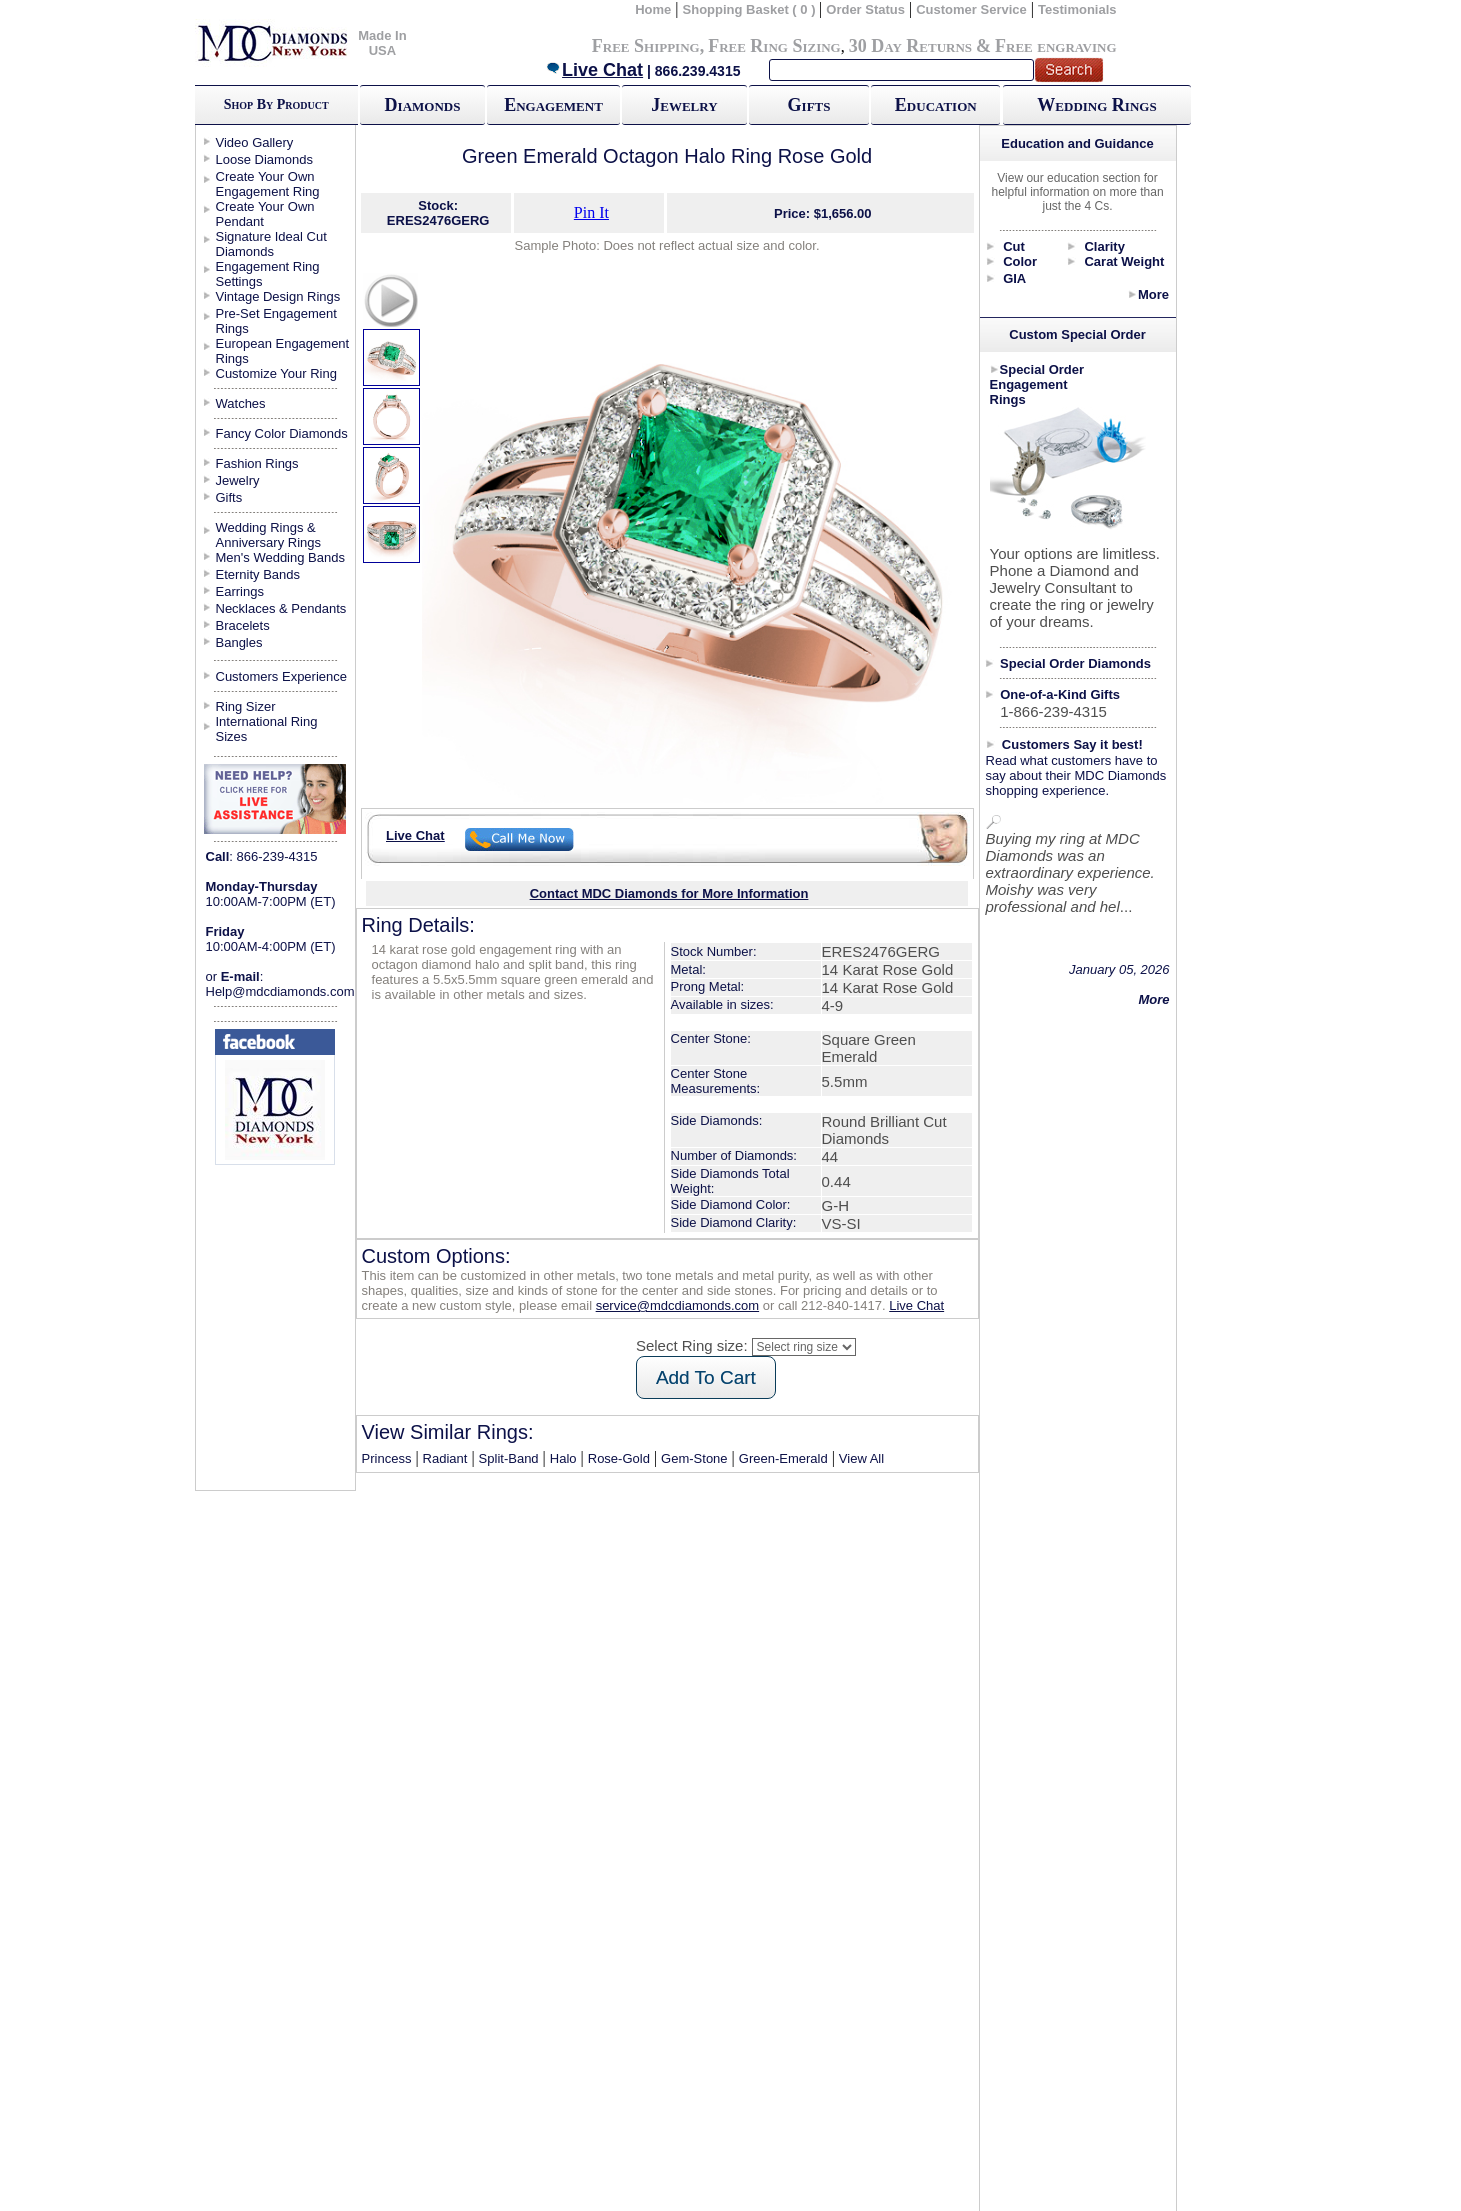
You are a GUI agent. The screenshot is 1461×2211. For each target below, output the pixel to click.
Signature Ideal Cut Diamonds (271, 244)
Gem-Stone (694, 1458)
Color (1020, 261)
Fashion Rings (257, 463)
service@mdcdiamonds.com (677, 1305)
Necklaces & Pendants (281, 608)
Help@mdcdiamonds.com (280, 991)
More (1153, 294)
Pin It (591, 212)
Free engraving (1055, 46)
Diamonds (423, 105)
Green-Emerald (783, 1458)
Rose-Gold (619, 1458)
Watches (241, 403)
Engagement (553, 105)
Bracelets (243, 625)
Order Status (865, 9)
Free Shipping (646, 46)
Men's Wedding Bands (280, 557)
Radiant (445, 1458)
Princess (387, 1458)
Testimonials (1077, 9)
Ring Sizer (246, 706)
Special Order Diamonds (1075, 663)
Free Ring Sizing (774, 46)
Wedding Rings (1096, 105)
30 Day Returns (910, 46)
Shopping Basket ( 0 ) (751, 9)
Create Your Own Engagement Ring (268, 184)
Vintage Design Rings (278, 296)
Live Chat (594, 70)
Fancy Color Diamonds (282, 433)
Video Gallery (255, 142)
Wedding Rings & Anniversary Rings (269, 535)
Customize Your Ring (276, 373)
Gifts (809, 105)
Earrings (240, 591)
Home (653, 9)
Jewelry (684, 105)
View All (861, 1458)
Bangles (239, 642)
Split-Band (509, 1458)
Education (936, 105)
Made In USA (382, 43)
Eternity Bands (258, 574)
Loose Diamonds (265, 159)
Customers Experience (282, 676)
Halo (563, 1458)
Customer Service (971, 9)
